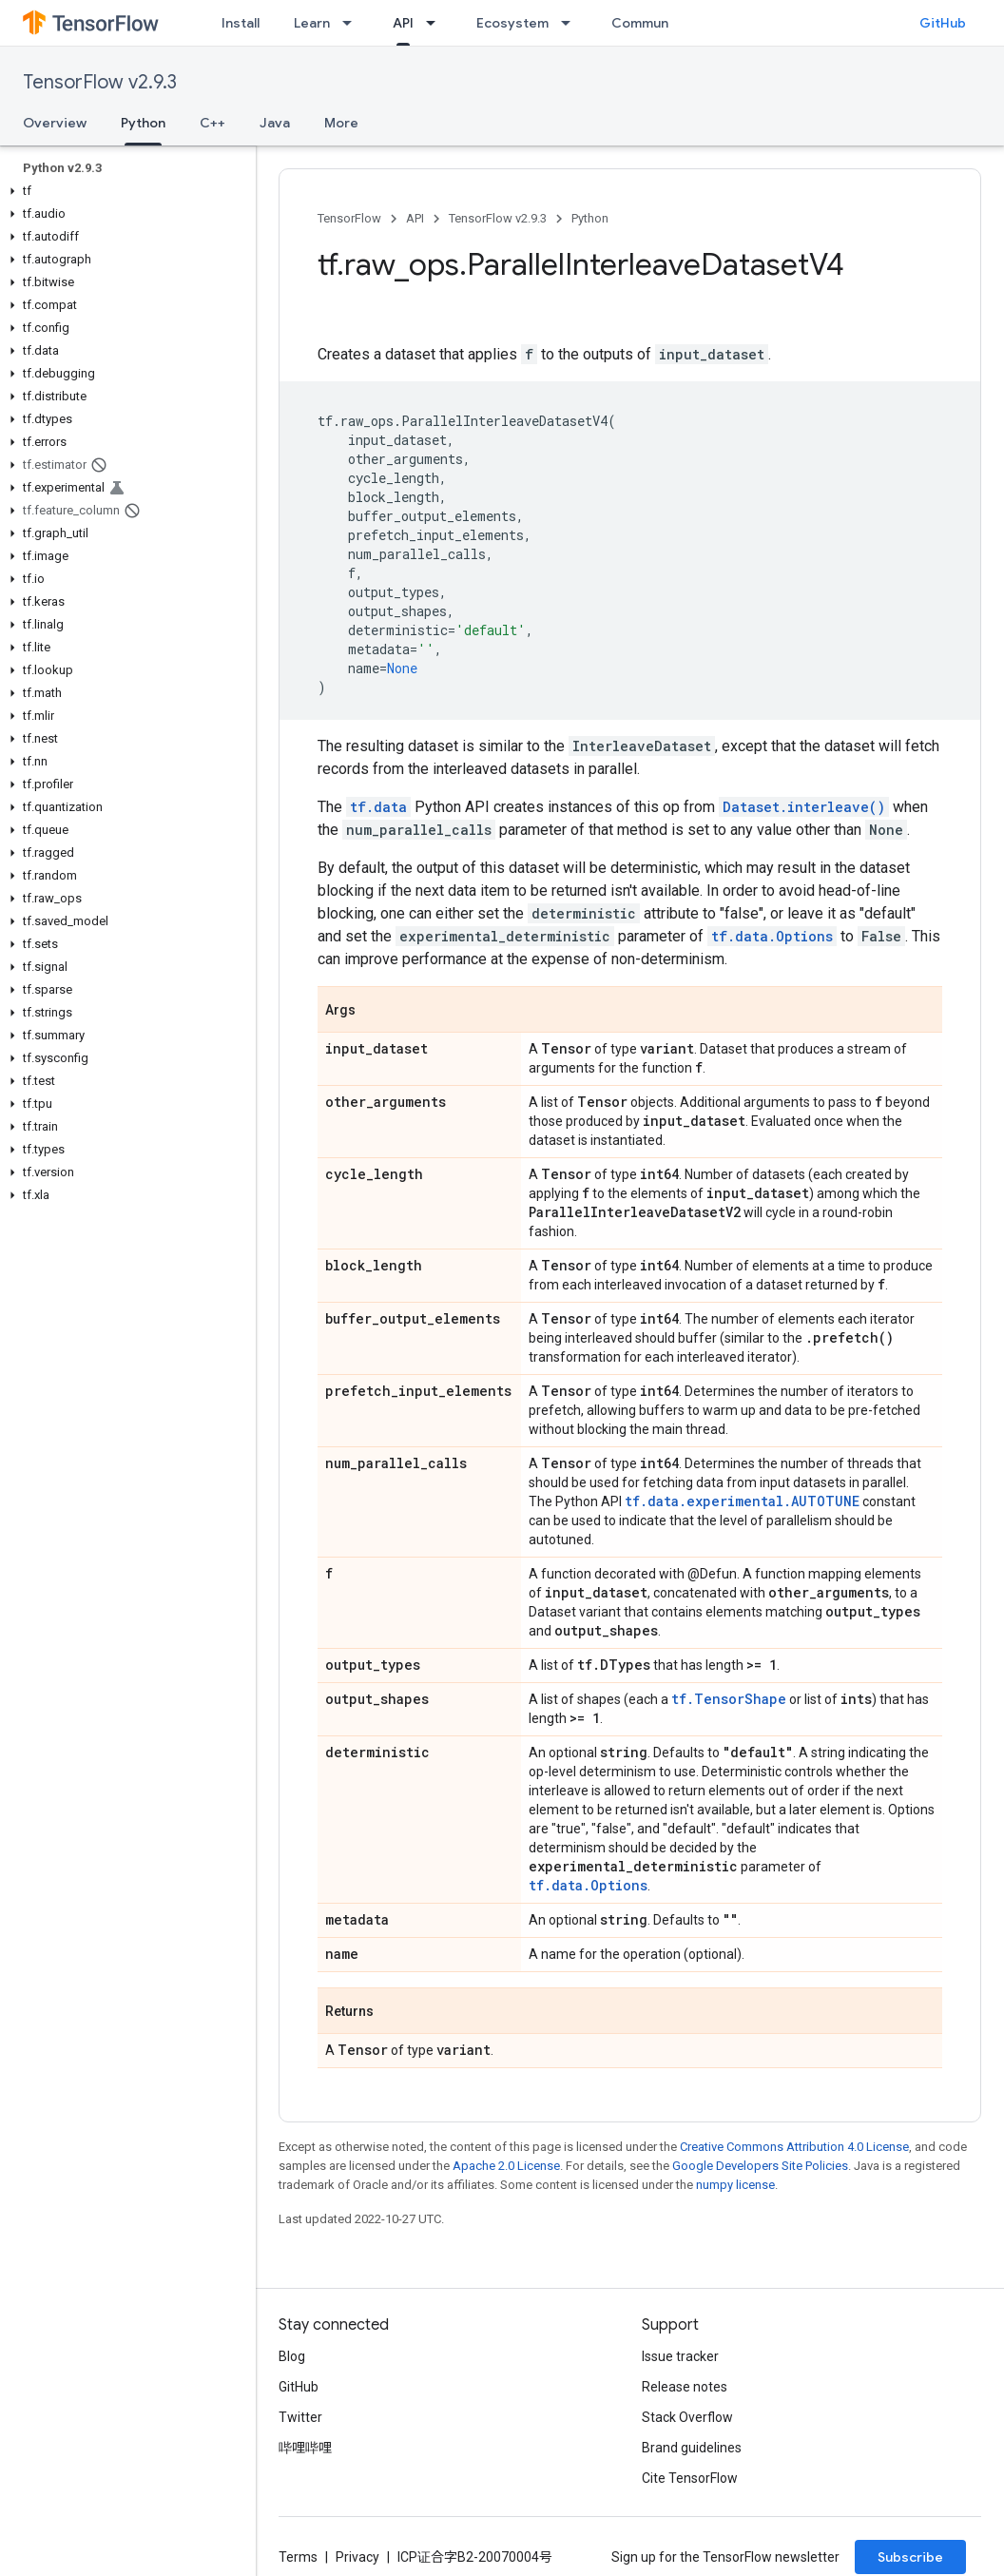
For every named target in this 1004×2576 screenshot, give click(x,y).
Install (241, 22)
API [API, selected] (403, 22)
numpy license (735, 2185)
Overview (55, 122)
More (341, 122)
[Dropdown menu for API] (436, 23)
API (415, 218)
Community (648, 22)
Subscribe (910, 2557)
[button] (124, 191)
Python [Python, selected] (143, 122)
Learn (312, 22)
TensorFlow (349, 218)
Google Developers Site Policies (760, 2166)
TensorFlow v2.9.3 (100, 82)
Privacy (357, 2557)
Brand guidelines (692, 2447)
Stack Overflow (687, 2417)
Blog (292, 2356)
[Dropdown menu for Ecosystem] (571, 23)
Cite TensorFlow (690, 2478)
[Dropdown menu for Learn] (353, 23)
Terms (298, 2557)
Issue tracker (680, 2356)
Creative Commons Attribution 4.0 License (794, 2147)
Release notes (684, 2386)
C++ (212, 122)
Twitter (300, 2417)
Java (275, 122)
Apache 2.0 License (506, 2166)
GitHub (942, 22)
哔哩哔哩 (305, 2447)
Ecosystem (512, 22)
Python (589, 218)
